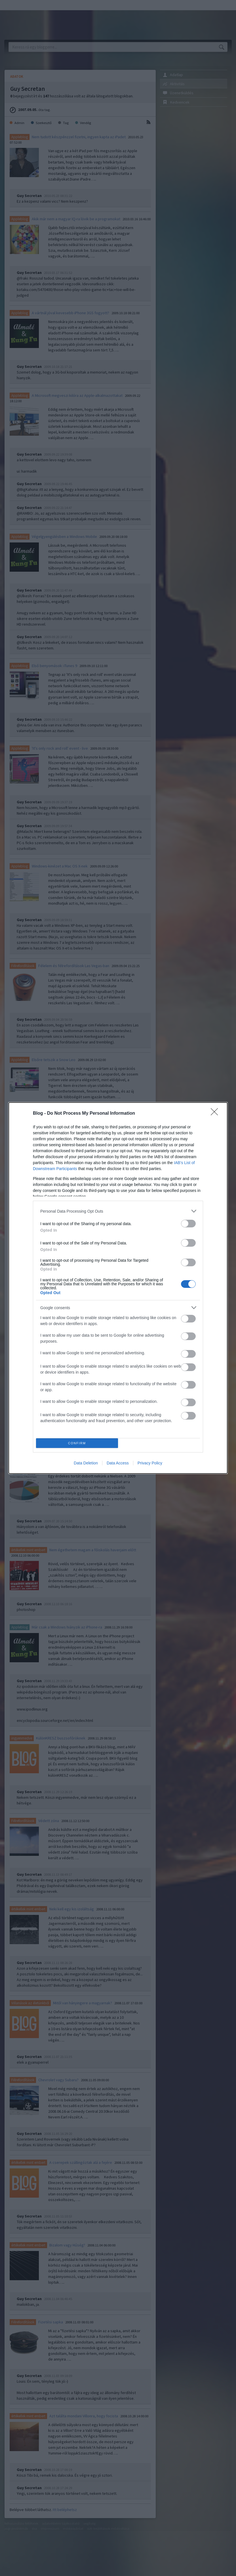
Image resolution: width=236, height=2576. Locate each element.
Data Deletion (86, 1463)
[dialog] (118, 1288)
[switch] (188, 1223)
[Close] (216, 1113)
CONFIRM (77, 1443)
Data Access (118, 1463)
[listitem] (118, 1211)
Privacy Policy (150, 1463)
